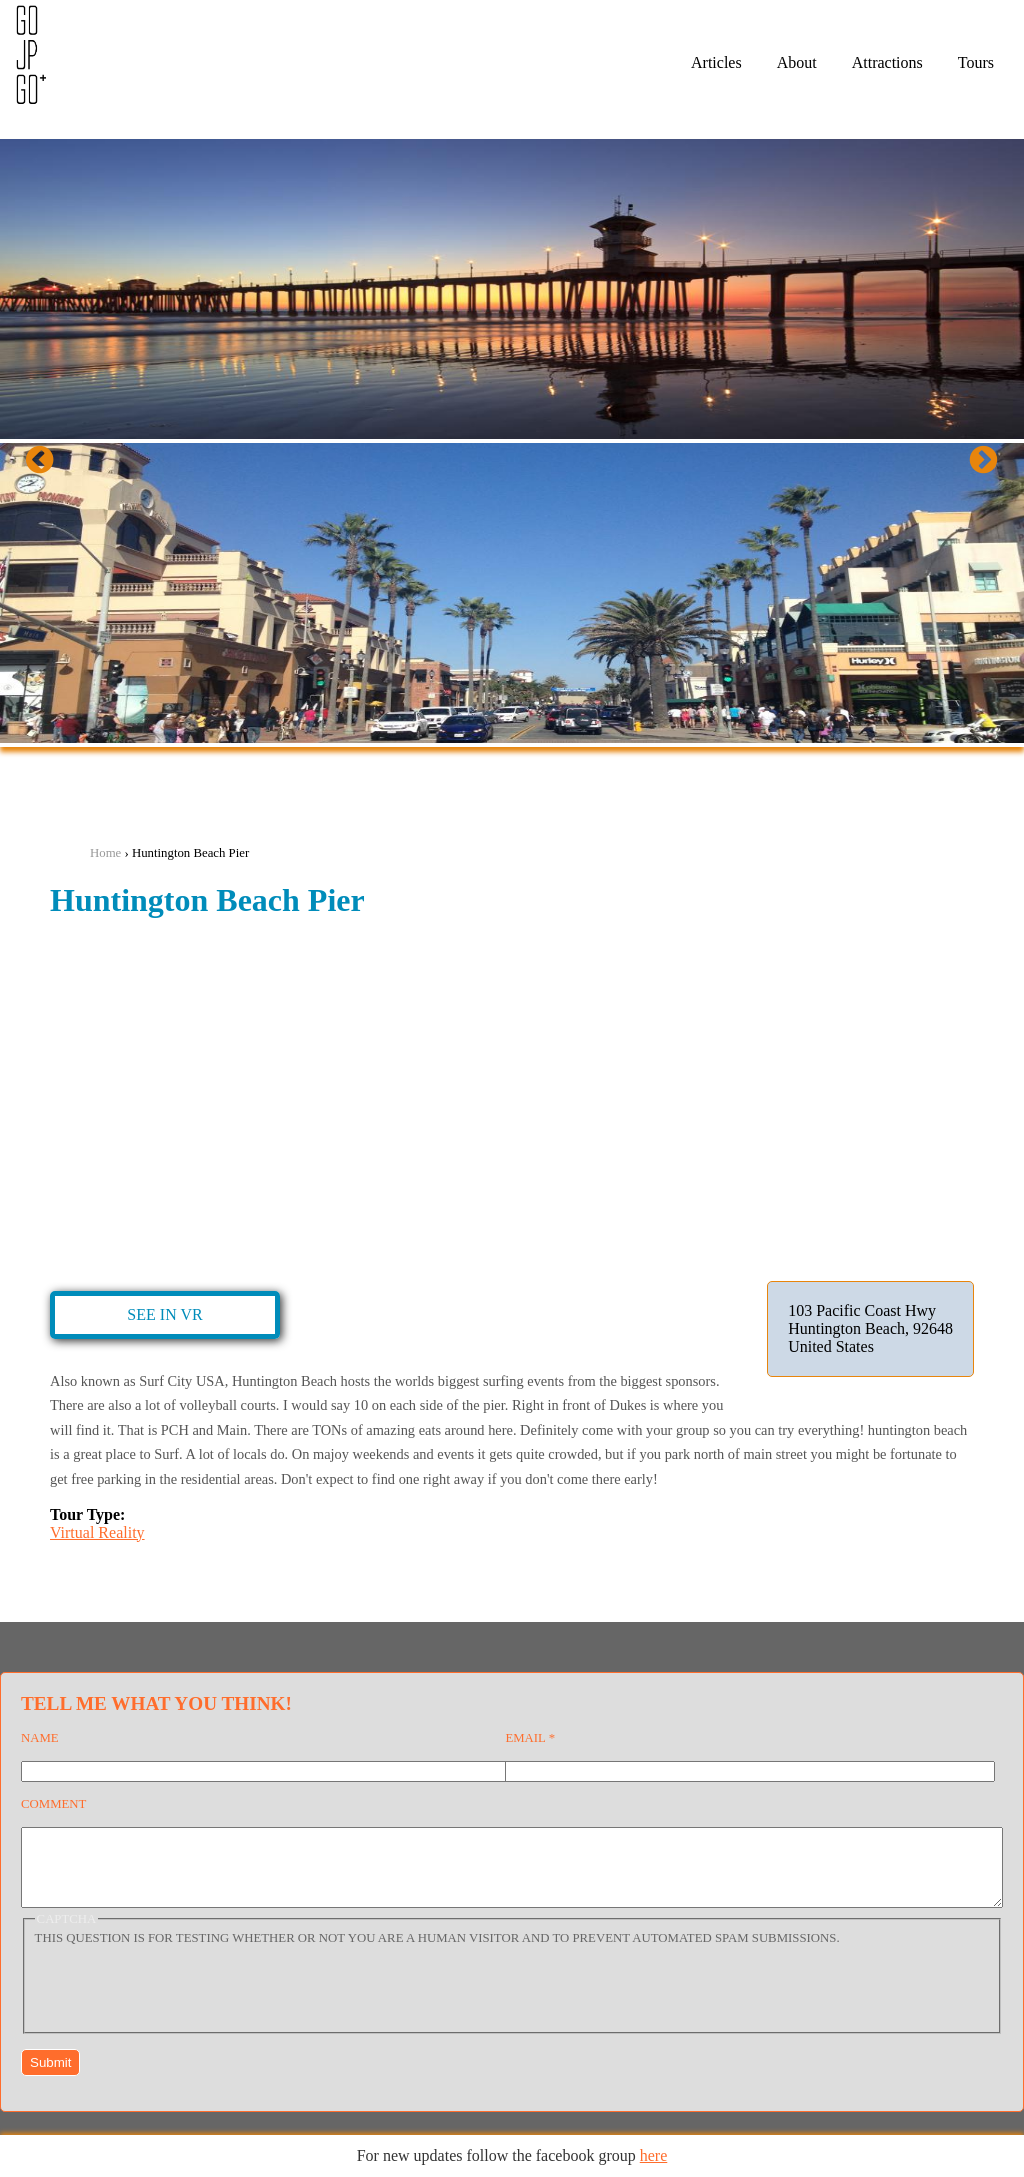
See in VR (164, 1314)
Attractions (887, 62)
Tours (976, 62)
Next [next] (1000, 466)
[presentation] (187, 2000)
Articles (716, 62)
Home (105, 853)
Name (40, 1738)
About (797, 62)
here (654, 2155)
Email (530, 1738)
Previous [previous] (56, 466)
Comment (53, 1804)
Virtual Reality (97, 1532)
